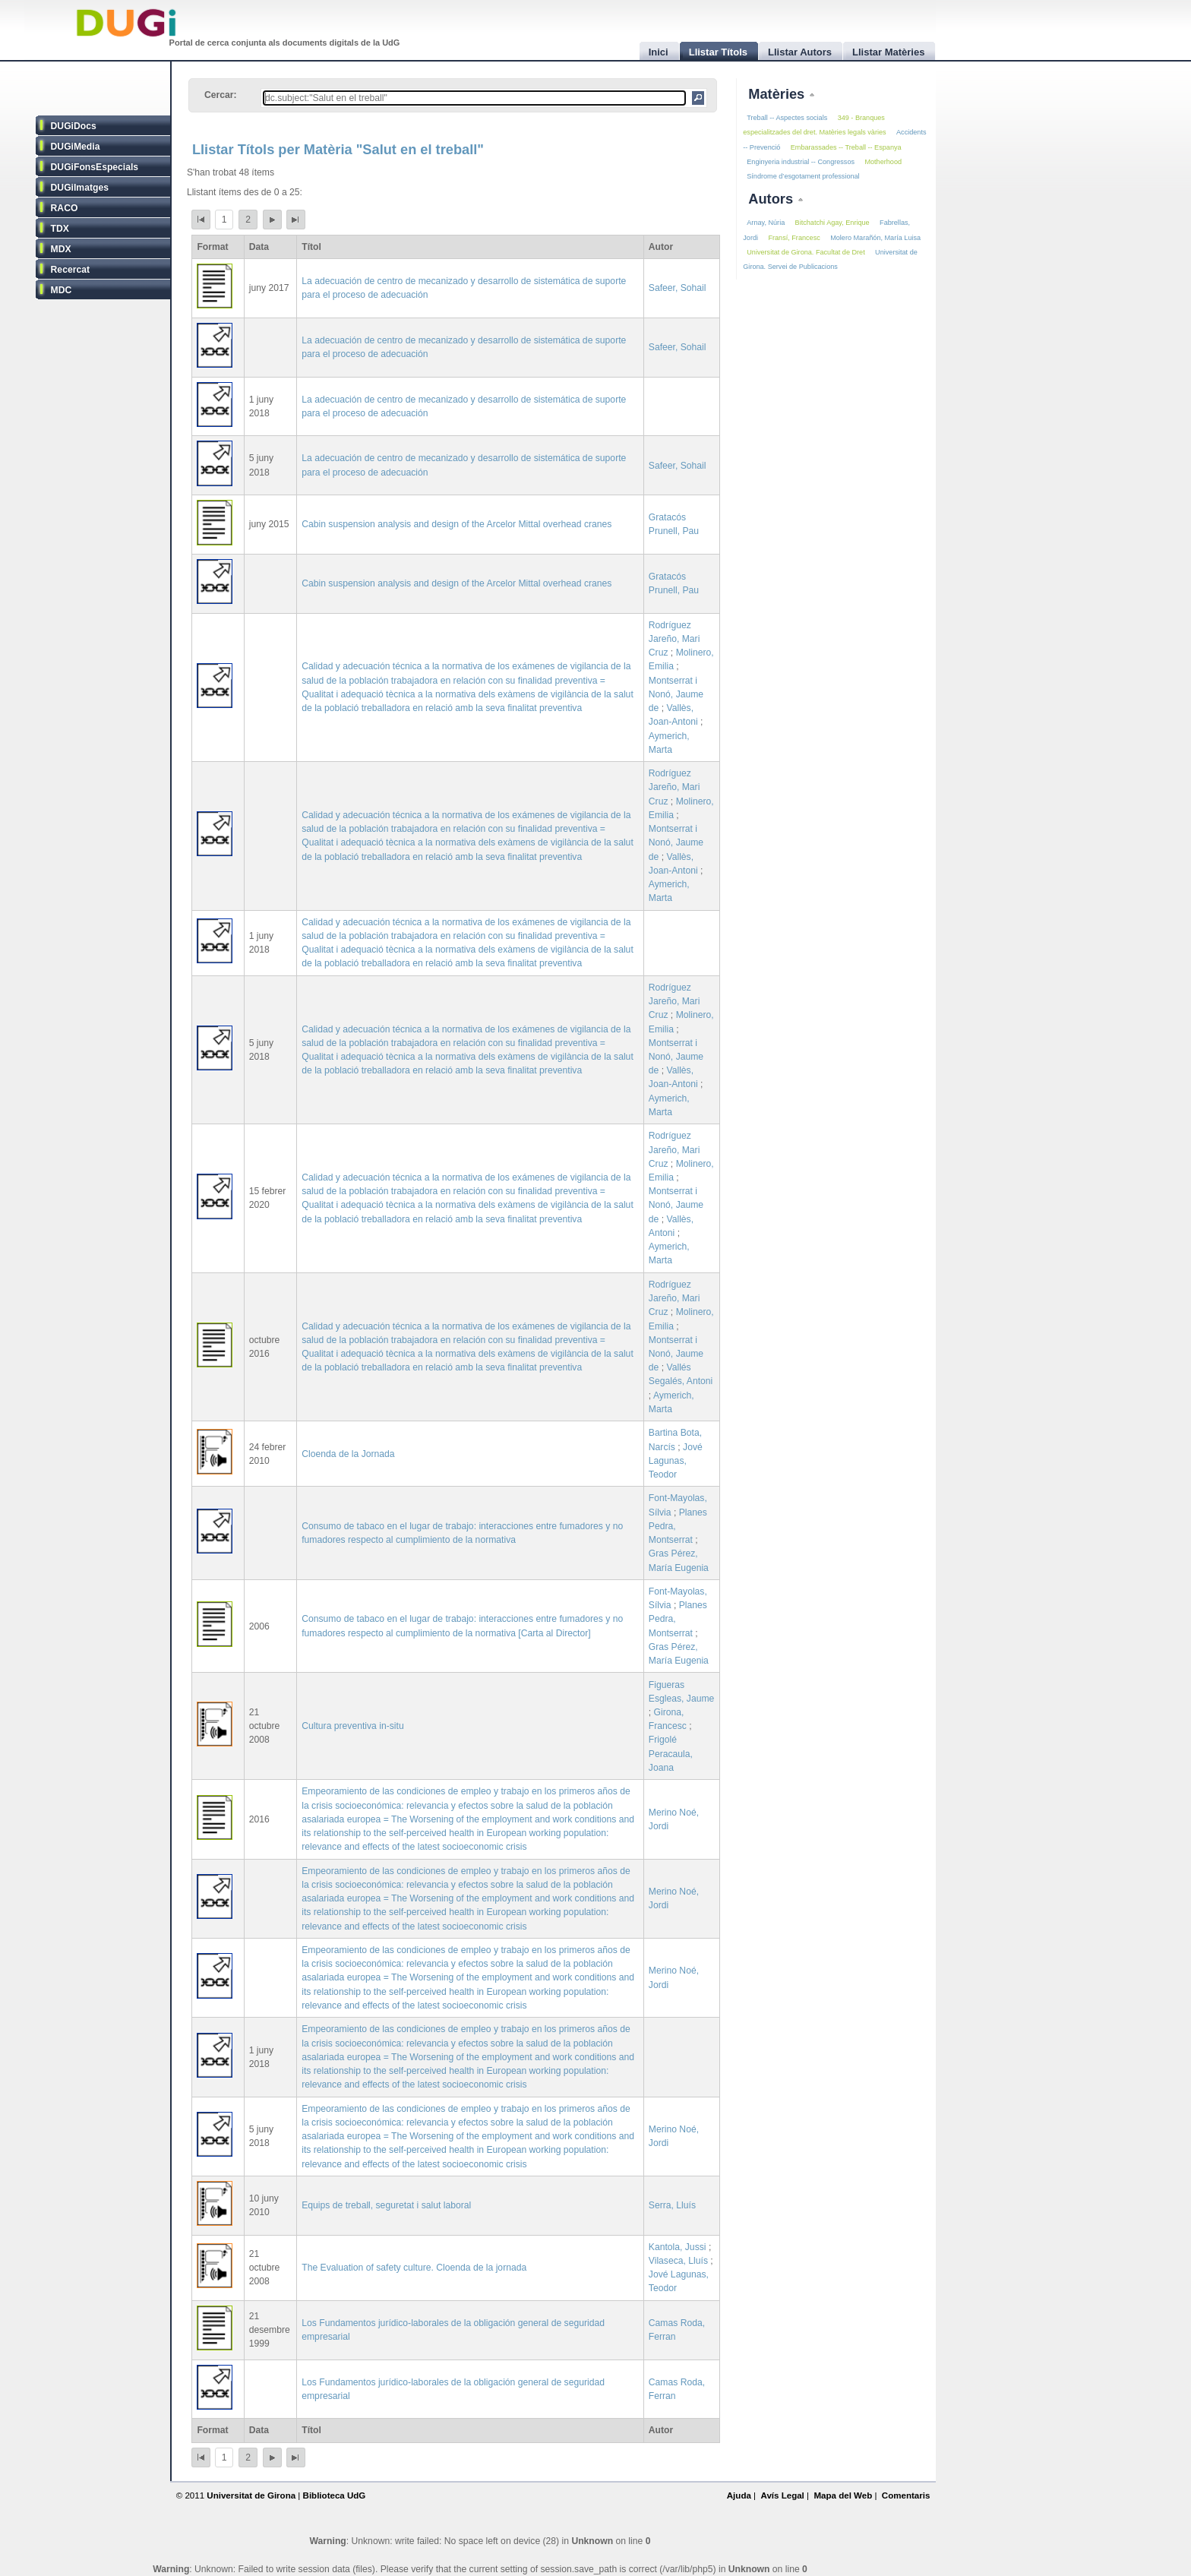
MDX (61, 249)
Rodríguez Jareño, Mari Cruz (674, 639)
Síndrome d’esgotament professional (803, 176)
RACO (64, 208)
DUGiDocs (73, 126)
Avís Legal (782, 2495)
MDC (61, 290)
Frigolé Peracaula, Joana (671, 1753)
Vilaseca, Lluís (678, 2260)
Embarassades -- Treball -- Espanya (846, 147)
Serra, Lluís (672, 2205)
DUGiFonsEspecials (95, 167)
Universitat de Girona (251, 2495)
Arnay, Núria (766, 222)
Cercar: (220, 95)
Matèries (778, 94)
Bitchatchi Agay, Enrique (832, 222)
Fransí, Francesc (794, 238)
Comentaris (906, 2495)
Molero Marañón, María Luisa (875, 238)
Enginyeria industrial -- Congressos (801, 162)
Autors (772, 199)
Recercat (70, 269)
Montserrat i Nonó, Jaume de (676, 694)
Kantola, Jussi (677, 2247)
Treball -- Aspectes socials (787, 118)
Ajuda (739, 2495)
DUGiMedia (75, 146)
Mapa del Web (842, 2495)
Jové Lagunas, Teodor (676, 1461)
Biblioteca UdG (334, 2495)
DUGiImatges (80, 187)
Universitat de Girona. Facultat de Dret (805, 252)
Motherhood (883, 162)
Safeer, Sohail (677, 288)
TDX (60, 228)
